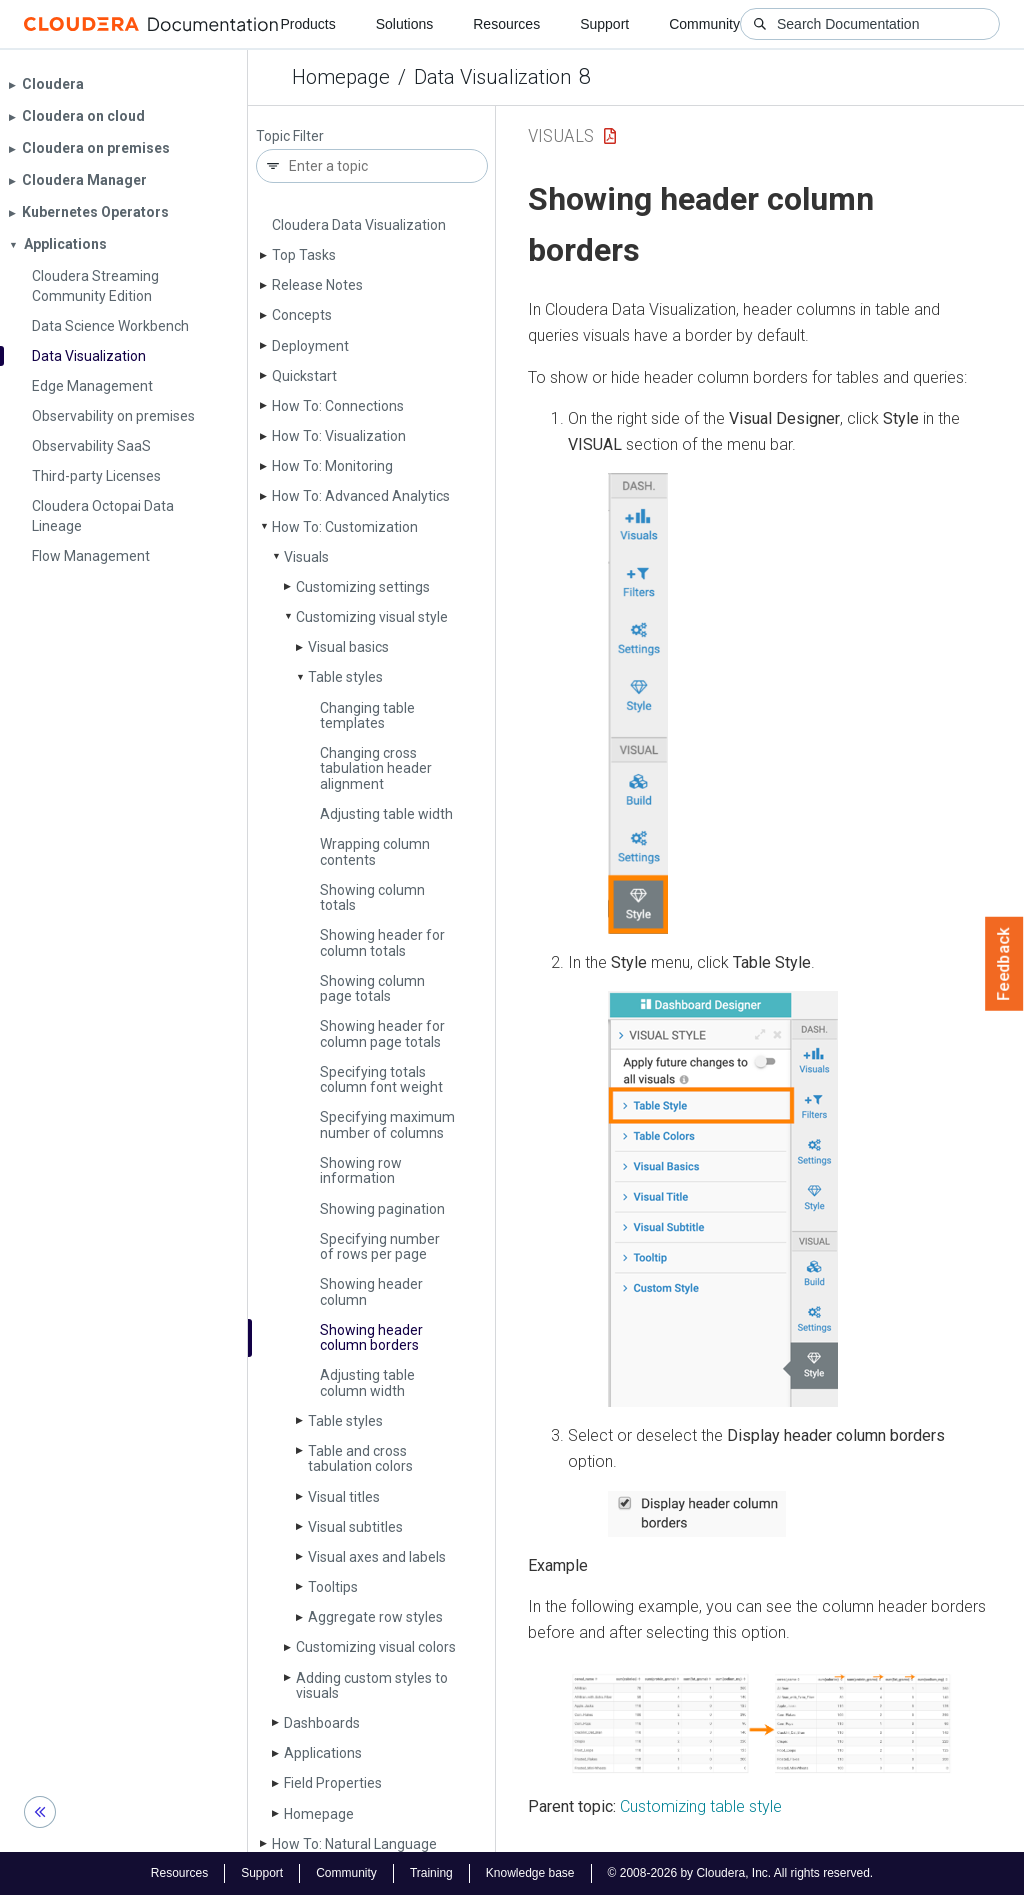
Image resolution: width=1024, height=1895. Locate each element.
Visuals (306, 557)
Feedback (1004, 964)
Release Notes (317, 285)
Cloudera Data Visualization (359, 225)
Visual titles (344, 1497)
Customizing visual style (372, 617)
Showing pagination (382, 1209)
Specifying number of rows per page (380, 1246)
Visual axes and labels (377, 1557)
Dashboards (322, 1723)
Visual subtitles (355, 1527)
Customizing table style (701, 1806)
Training (431, 1873)
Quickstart (304, 376)
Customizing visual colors (376, 1647)
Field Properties (333, 1783)
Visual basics (348, 647)
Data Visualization (492, 77)
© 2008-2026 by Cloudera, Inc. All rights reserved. (741, 1873)
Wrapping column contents (375, 851)
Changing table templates (367, 715)
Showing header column (371, 1291)
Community (704, 24)
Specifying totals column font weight (381, 1079)
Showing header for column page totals (382, 1033)
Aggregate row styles (375, 1617)
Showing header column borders (371, 1337)
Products (307, 24)
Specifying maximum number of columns (387, 1124)
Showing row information (361, 1170)
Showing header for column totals (382, 942)
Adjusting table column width (367, 1382)
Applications (323, 1753)
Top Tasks (304, 255)
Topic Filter (290, 136)
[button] (638, 703)
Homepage (341, 77)
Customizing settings (363, 587)
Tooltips (333, 1587)
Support (604, 24)
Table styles (345, 677)
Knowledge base (530, 1873)
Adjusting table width (386, 814)
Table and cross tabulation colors (360, 1458)
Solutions (405, 24)
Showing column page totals (372, 988)
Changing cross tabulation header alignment (376, 768)
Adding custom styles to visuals (372, 1685)
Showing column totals (372, 897)
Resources (506, 24)
